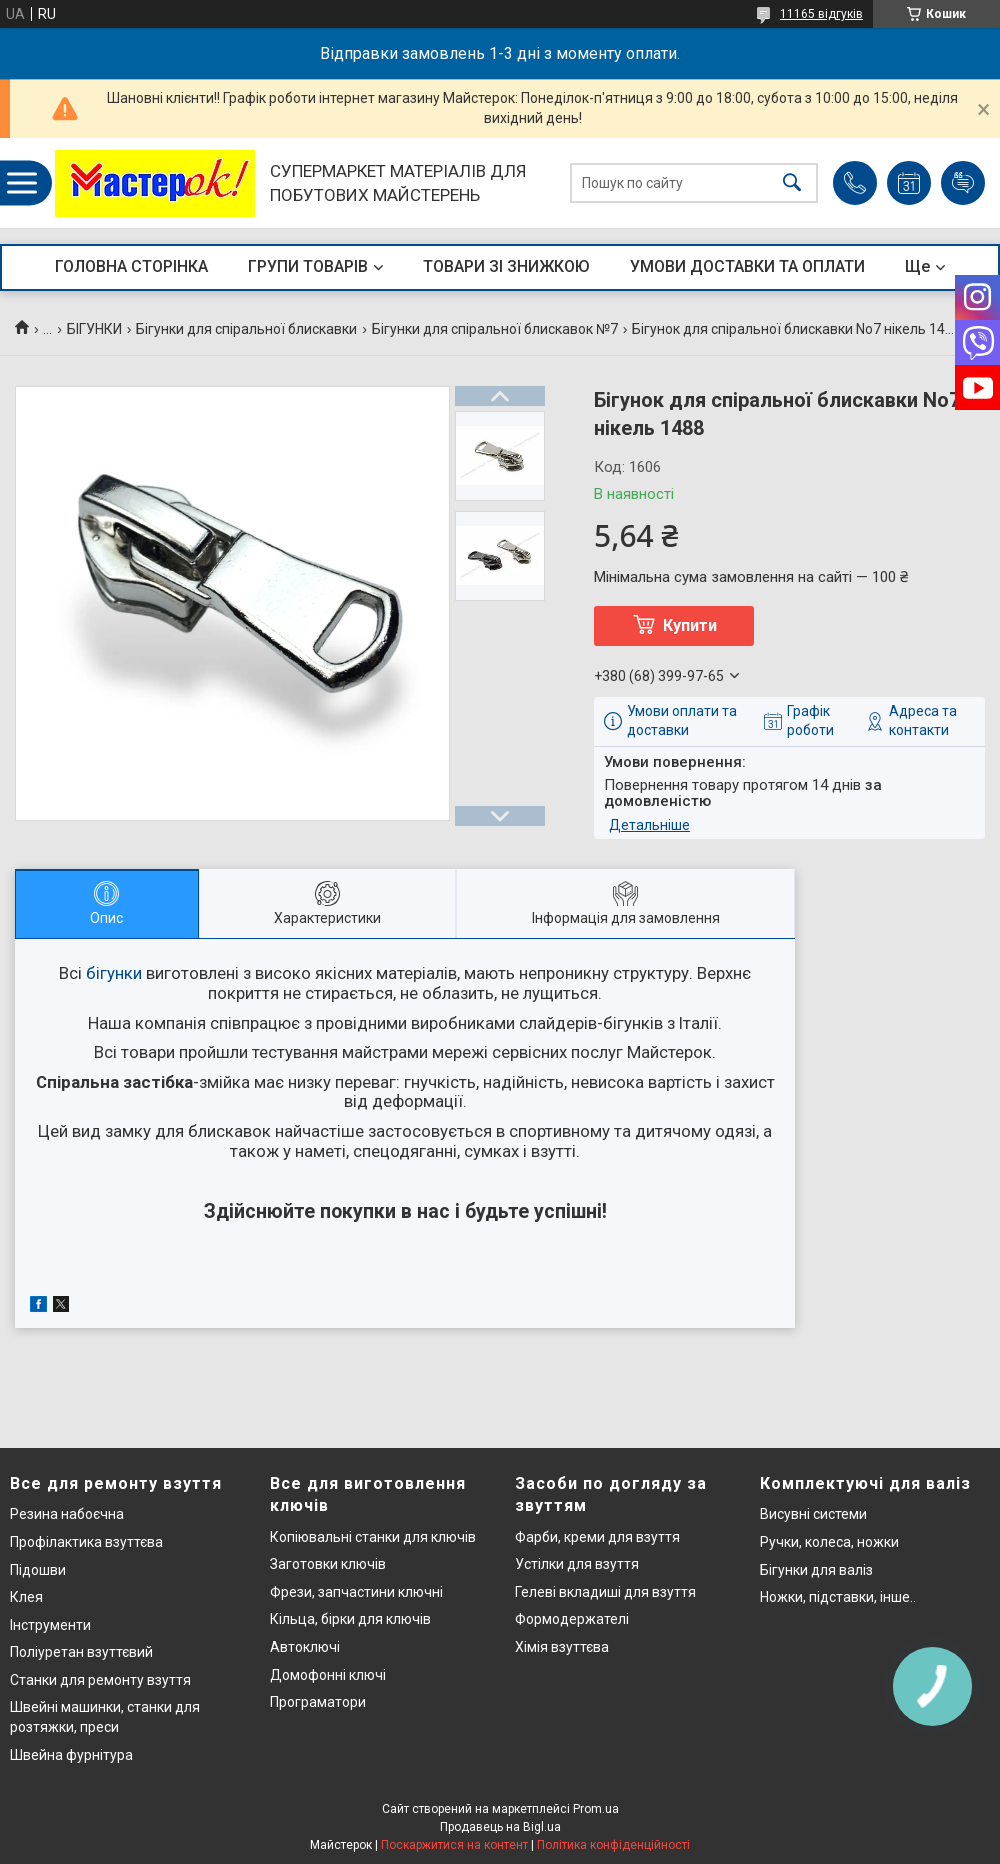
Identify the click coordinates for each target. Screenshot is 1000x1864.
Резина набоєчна (67, 1514)
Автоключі (305, 1647)
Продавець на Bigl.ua (500, 1827)
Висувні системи (813, 1514)
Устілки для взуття (577, 1564)
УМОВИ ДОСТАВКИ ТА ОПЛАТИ (747, 266)
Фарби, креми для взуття (597, 1537)
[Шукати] (792, 183)
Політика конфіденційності (613, 1845)
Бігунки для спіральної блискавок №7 (495, 329)
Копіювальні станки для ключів (373, 1537)
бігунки (114, 973)
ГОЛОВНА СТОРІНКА (131, 266)
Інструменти (50, 1625)
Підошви (38, 1570)
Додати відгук (963, 183)
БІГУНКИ (94, 329)
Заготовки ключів (328, 1564)
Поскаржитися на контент (454, 1845)
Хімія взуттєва (562, 1647)
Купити (690, 625)
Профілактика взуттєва (86, 1542)
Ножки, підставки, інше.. (838, 1597)
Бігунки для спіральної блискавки (246, 329)
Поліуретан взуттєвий (81, 1652)
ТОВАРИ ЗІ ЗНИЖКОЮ (506, 266)
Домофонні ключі (328, 1675)
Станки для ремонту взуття (100, 1680)
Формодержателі (572, 1619)
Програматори (318, 1702)
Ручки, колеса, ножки (829, 1542)
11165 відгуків (821, 14)
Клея (26, 1597)
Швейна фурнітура (71, 1755)
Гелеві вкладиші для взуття (605, 1592)
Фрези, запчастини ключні (356, 1592)
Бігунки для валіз (816, 1570)
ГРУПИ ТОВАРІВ (308, 266)
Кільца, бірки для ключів (350, 1619)
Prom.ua (596, 1809)
